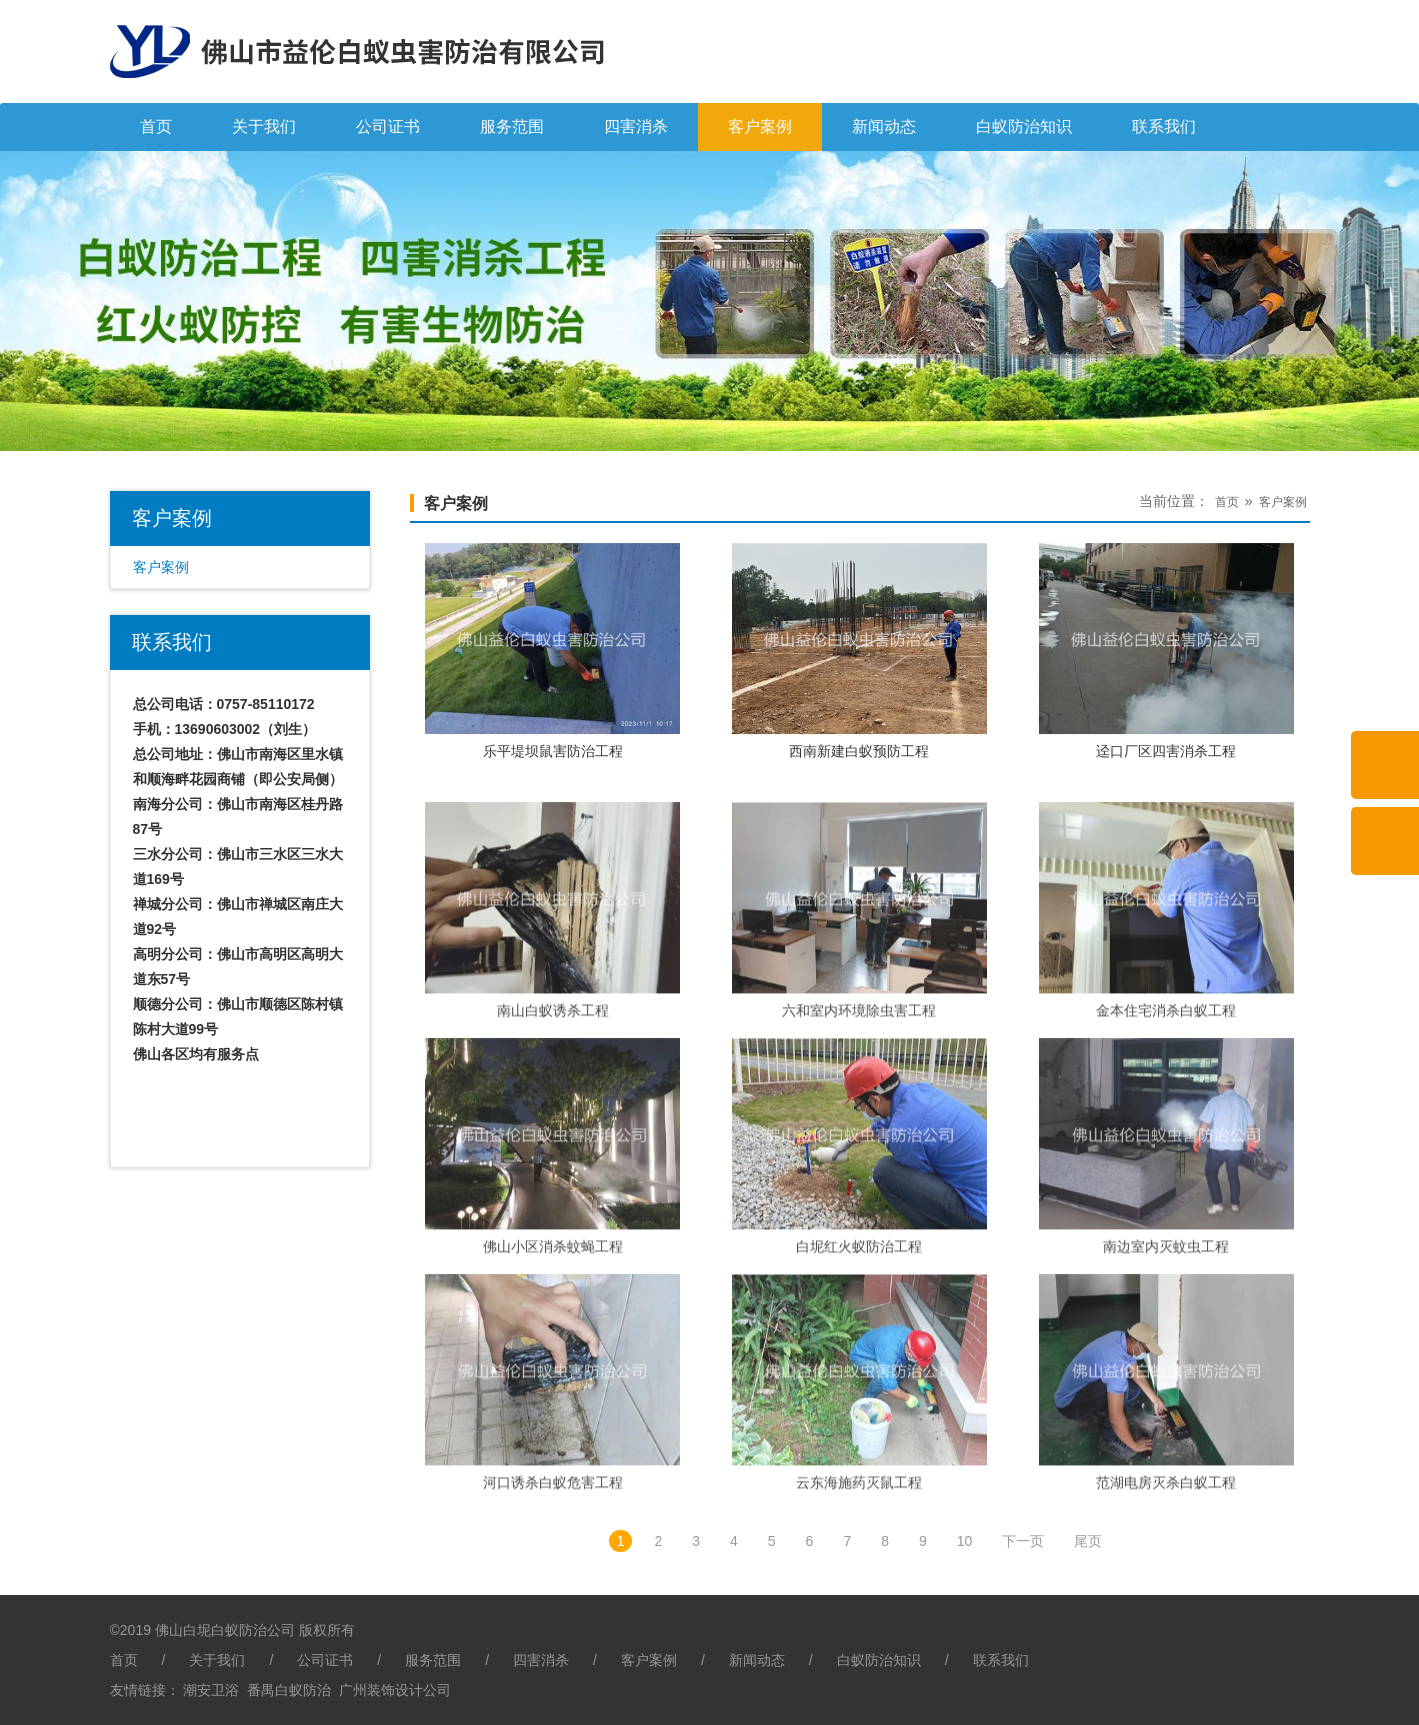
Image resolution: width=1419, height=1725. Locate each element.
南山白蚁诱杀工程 (553, 1105)
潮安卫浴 (211, 1690)
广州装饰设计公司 (395, 1690)
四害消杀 (636, 126)
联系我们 (1164, 126)
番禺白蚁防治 (289, 1690)
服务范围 (512, 126)
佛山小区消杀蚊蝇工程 (553, 1341)
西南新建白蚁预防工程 (859, 772)
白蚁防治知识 (1024, 126)
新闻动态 (884, 126)
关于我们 (264, 126)
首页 (156, 126)
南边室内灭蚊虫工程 (1166, 1341)
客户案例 (760, 126)
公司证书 (388, 126)
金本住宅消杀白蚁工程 (1166, 1105)
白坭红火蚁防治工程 (859, 1341)
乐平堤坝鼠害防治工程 (553, 772)
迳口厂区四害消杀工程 (1166, 772)
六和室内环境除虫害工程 (859, 1105)
